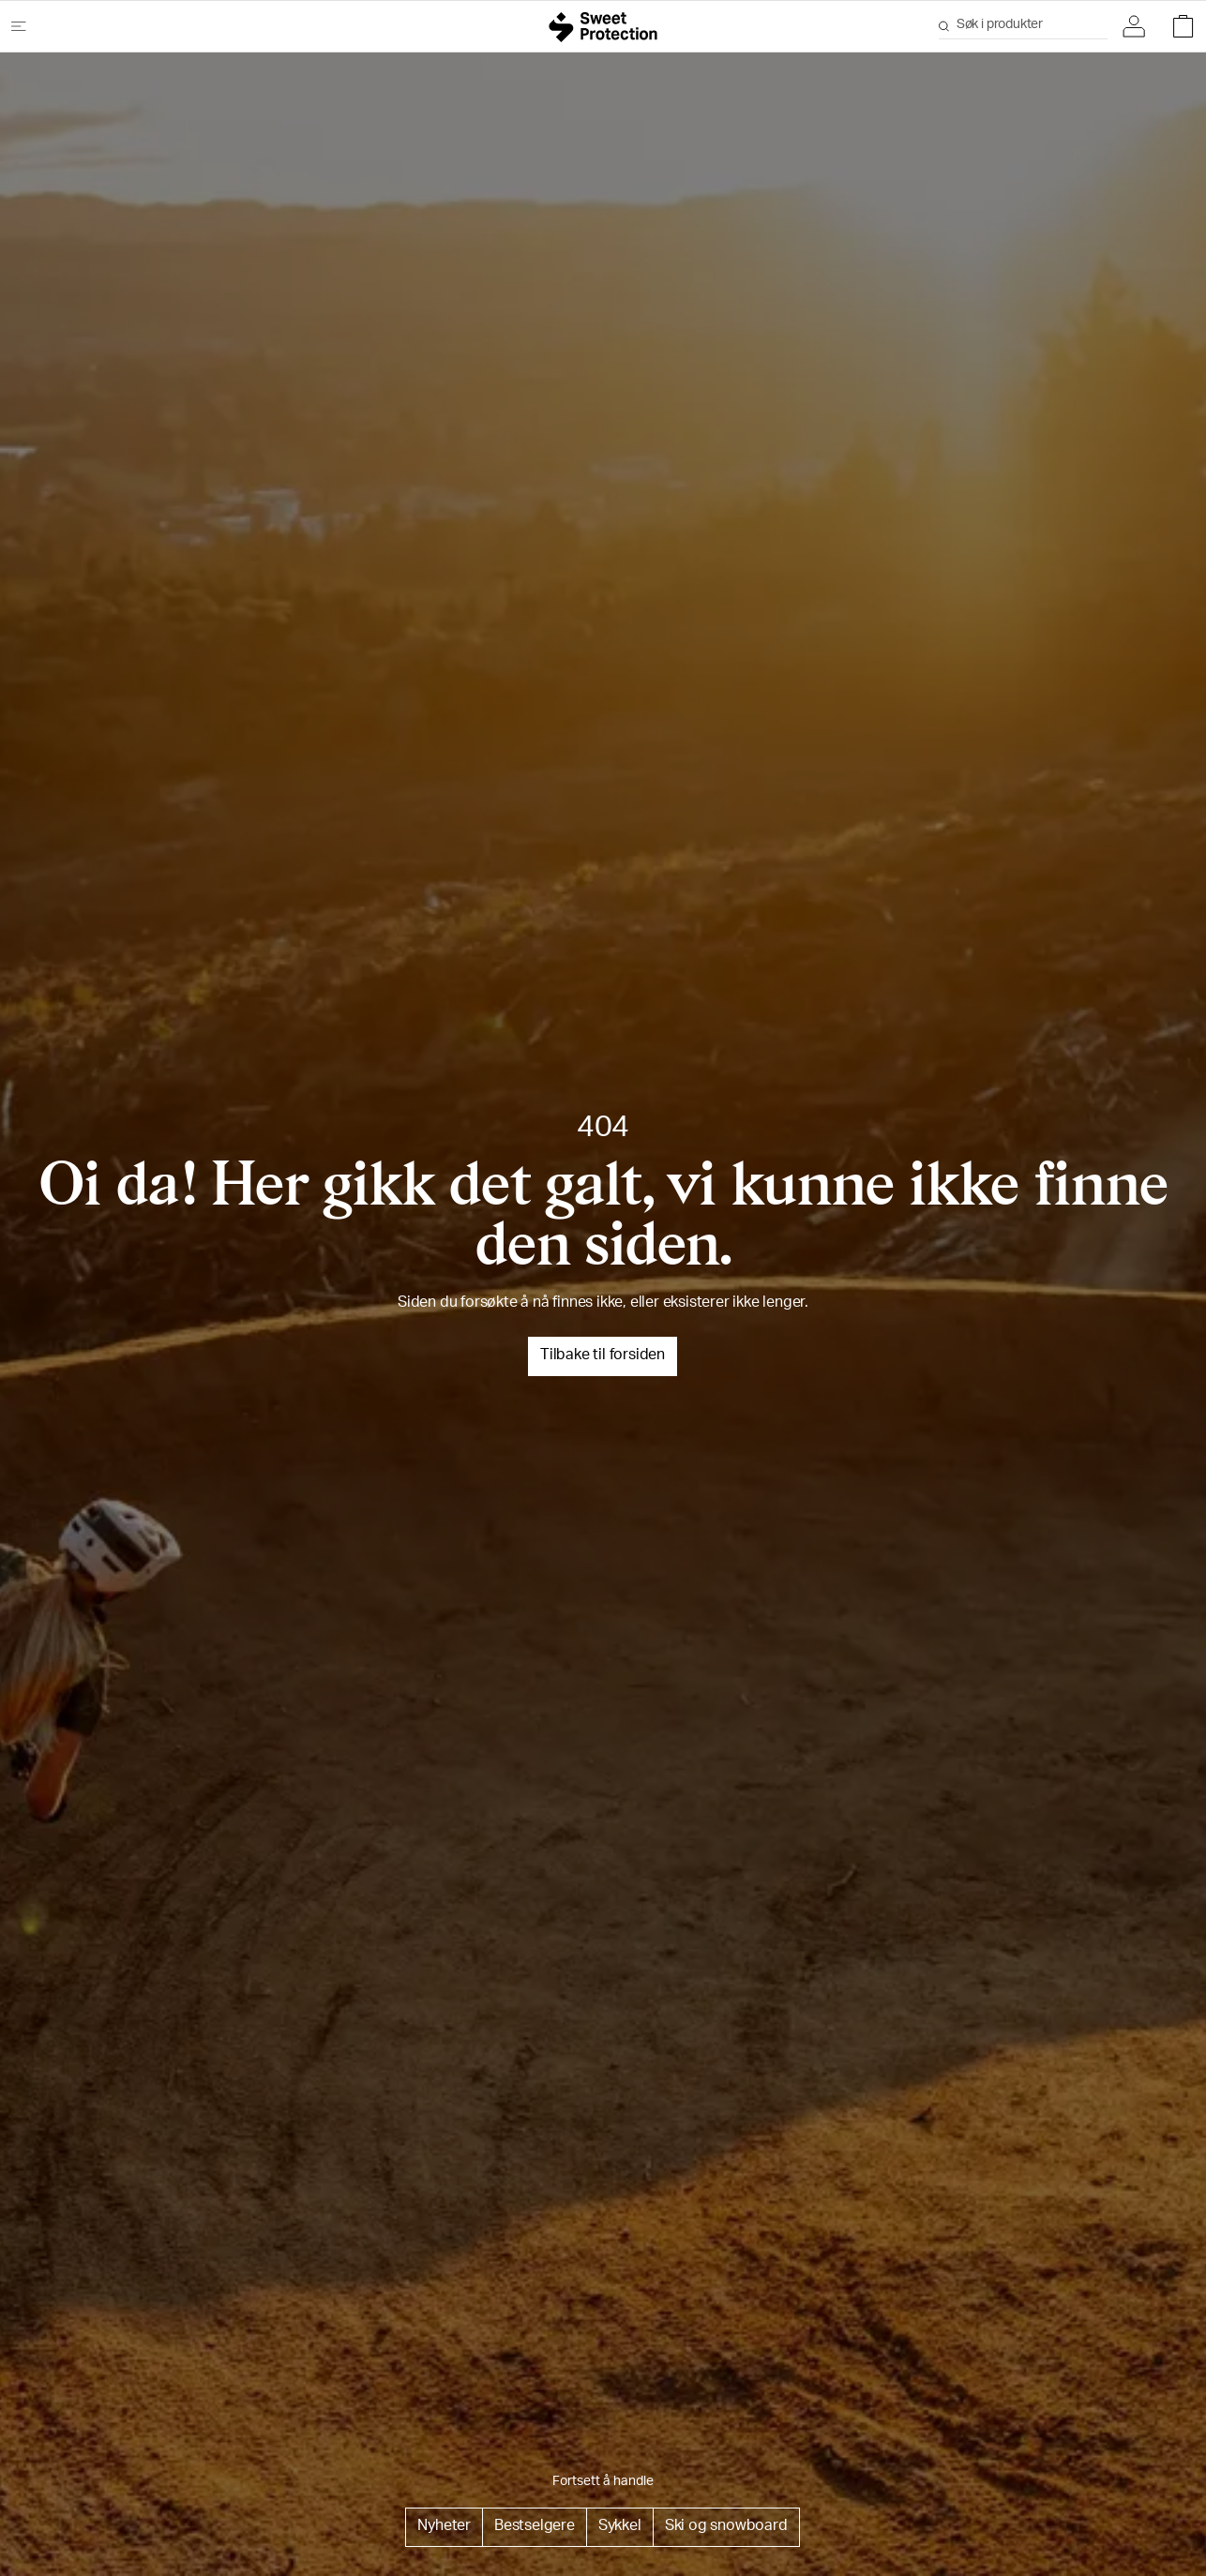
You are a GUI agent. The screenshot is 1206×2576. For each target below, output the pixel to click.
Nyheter (444, 2527)
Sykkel (619, 2527)
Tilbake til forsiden (602, 1356)
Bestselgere (534, 2527)
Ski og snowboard (726, 2527)
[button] (1138, 26)
